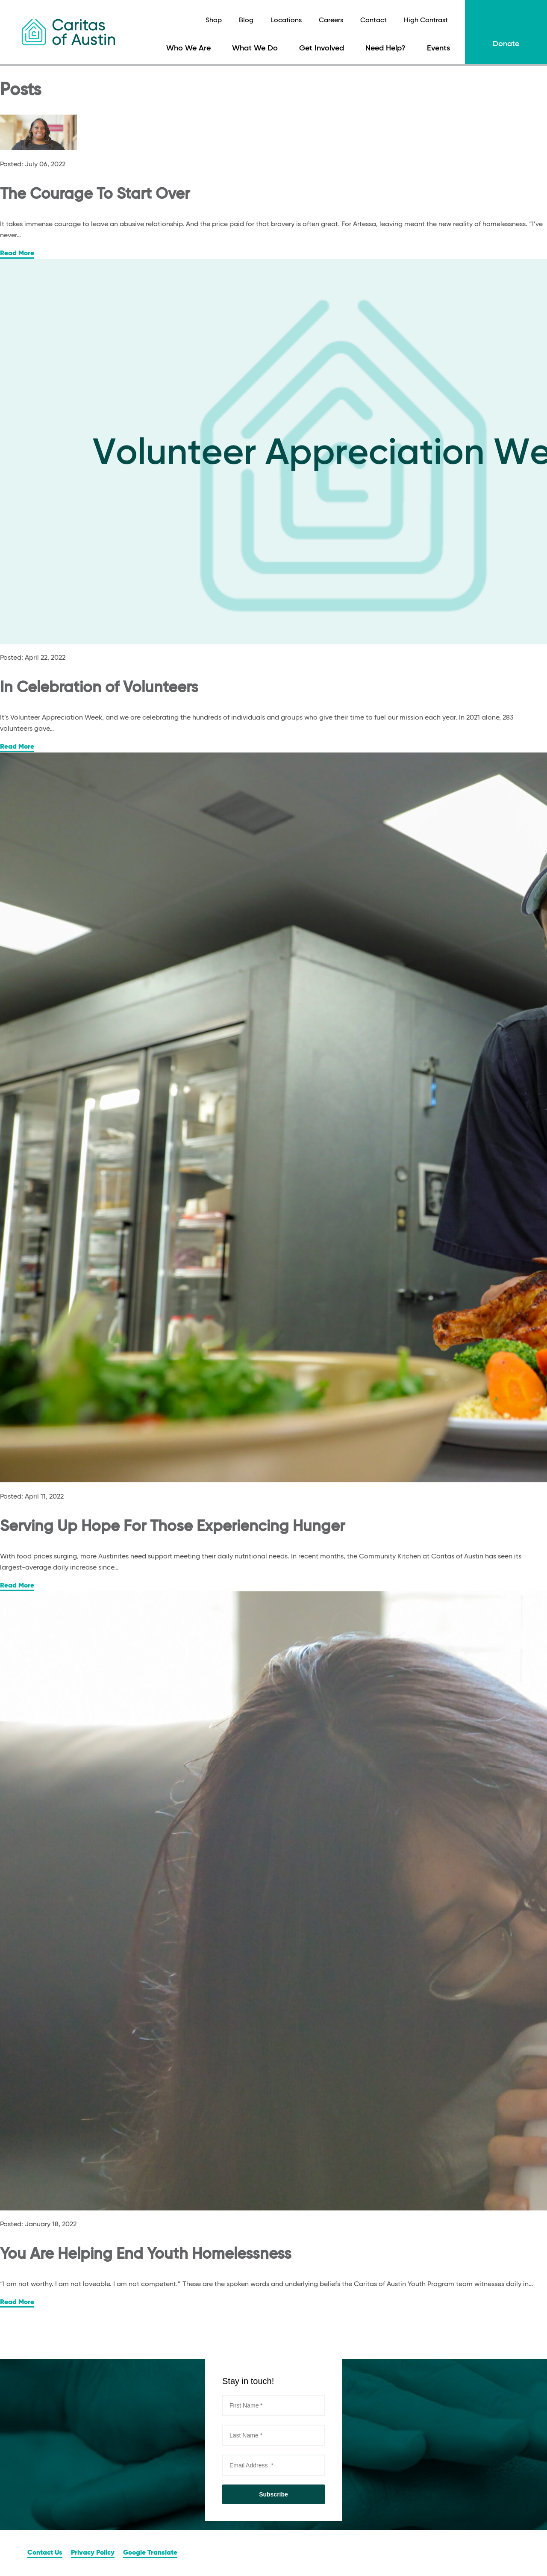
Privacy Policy (93, 2552)
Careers (331, 20)
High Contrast (426, 20)
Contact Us (44, 2552)
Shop (214, 20)
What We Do (255, 48)
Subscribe (273, 2494)
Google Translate (150, 2552)
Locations (286, 20)
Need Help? (385, 48)
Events (438, 48)
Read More (17, 253)
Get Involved (321, 48)
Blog (246, 20)
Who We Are (188, 48)
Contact (373, 20)
